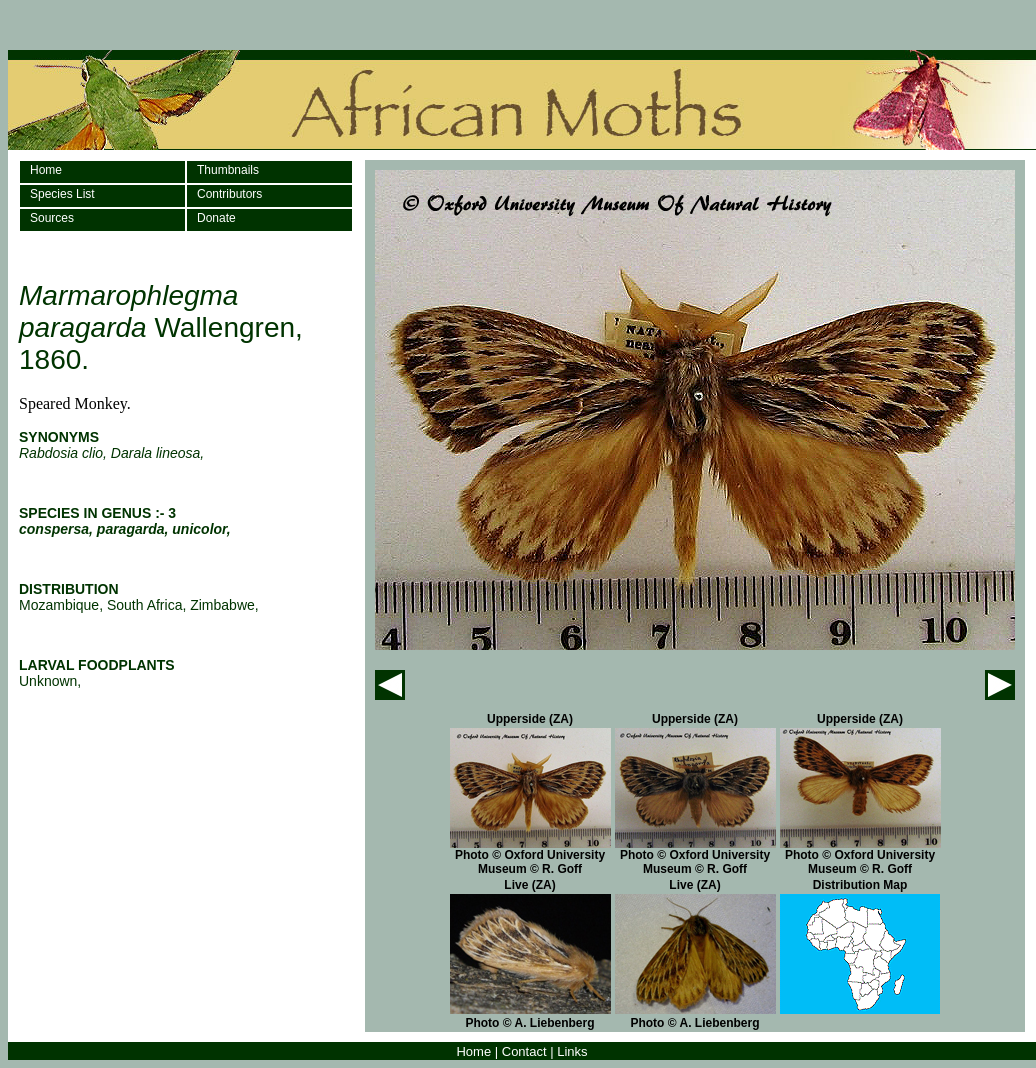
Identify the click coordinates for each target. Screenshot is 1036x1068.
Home (46, 170)
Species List (62, 194)
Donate (216, 218)
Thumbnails (228, 170)
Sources (52, 218)
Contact (524, 1051)
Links (572, 1051)
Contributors (229, 194)
